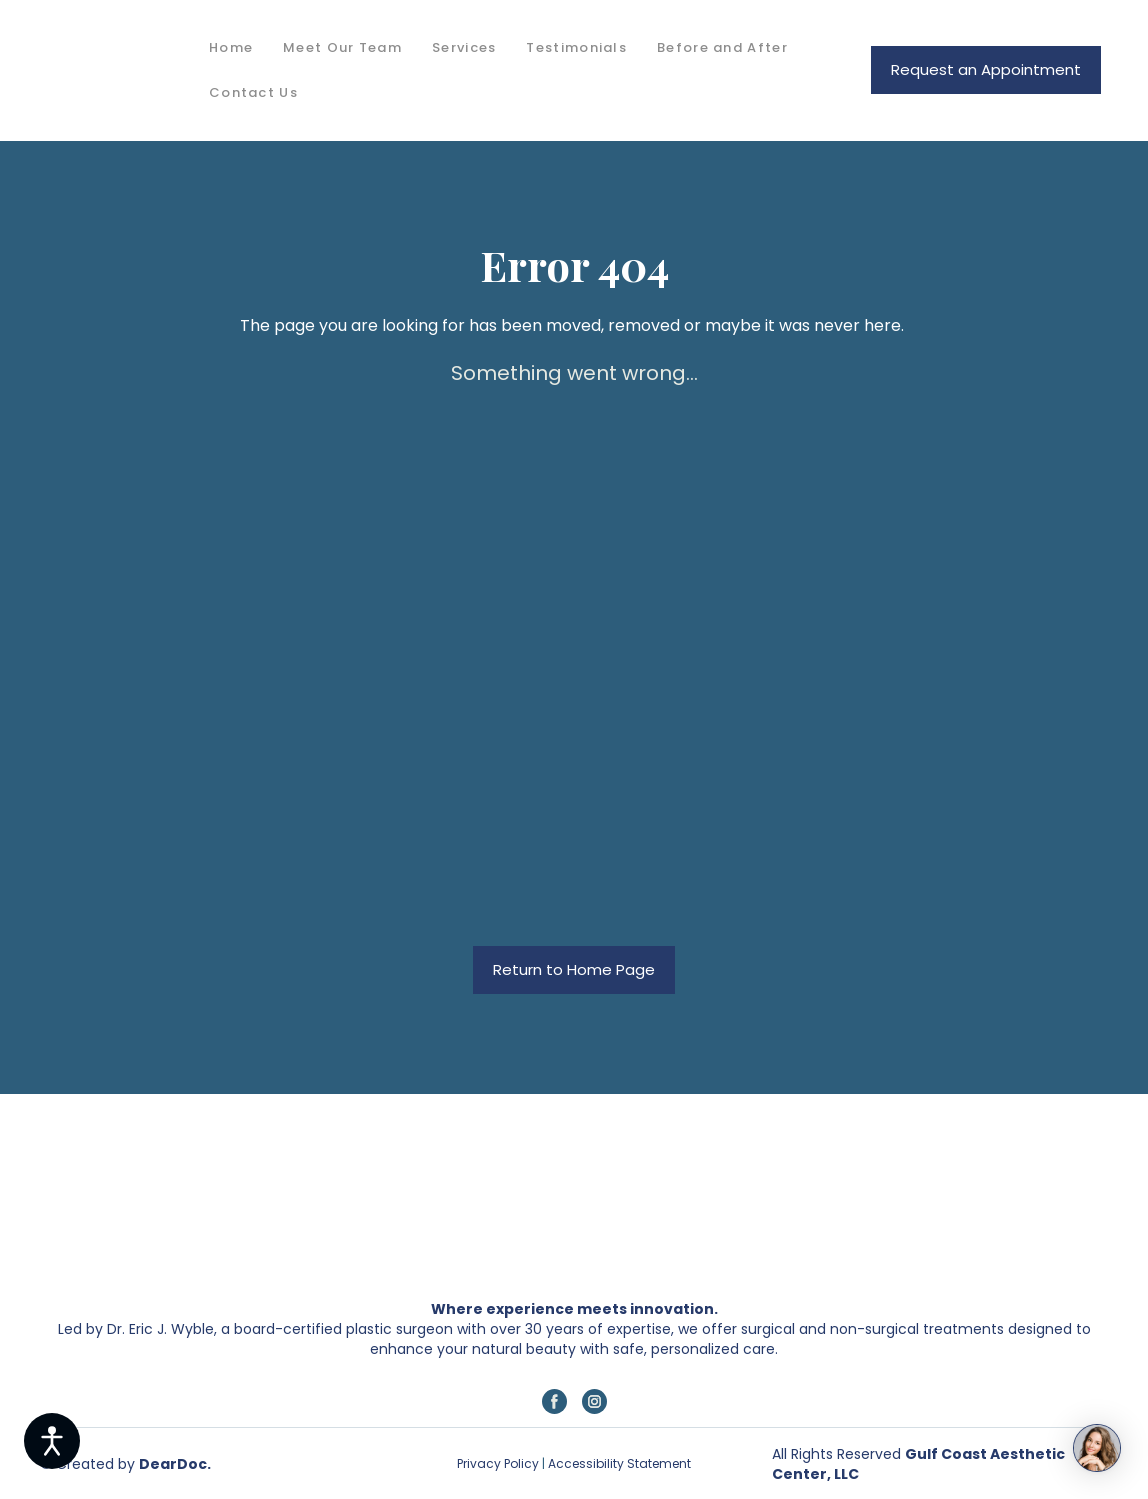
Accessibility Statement (618, 1463)
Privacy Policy (498, 1463)
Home (231, 47)
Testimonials (576, 47)
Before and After (722, 47)
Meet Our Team (342, 47)
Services (464, 47)
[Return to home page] (109, 70)
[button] (986, 70)
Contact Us (253, 92)
